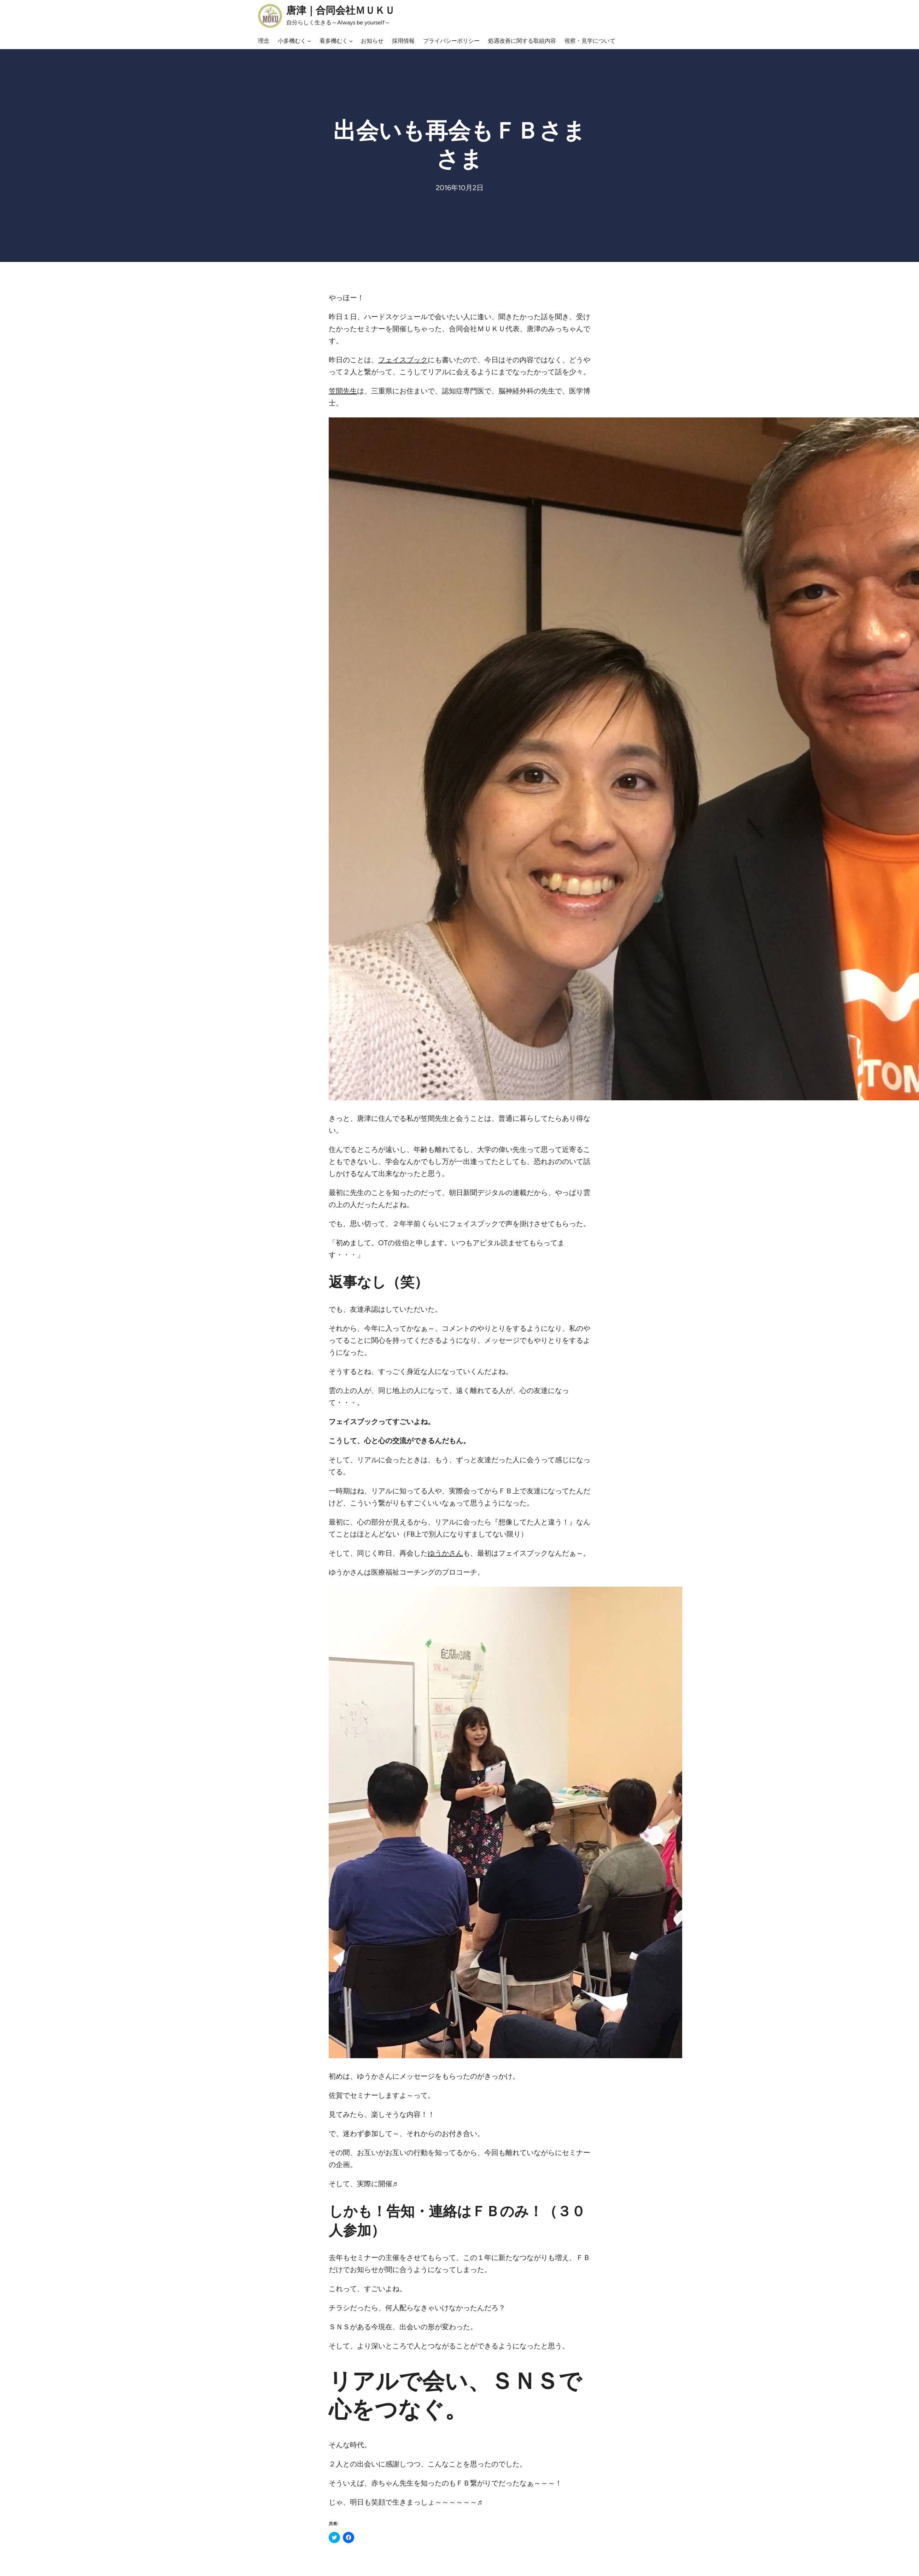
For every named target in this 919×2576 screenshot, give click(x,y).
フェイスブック (403, 360)
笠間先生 (343, 391)
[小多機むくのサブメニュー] (309, 41)
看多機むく (334, 40)
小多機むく (292, 40)
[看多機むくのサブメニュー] (351, 41)
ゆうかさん (445, 1553)
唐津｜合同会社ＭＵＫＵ (340, 10)
